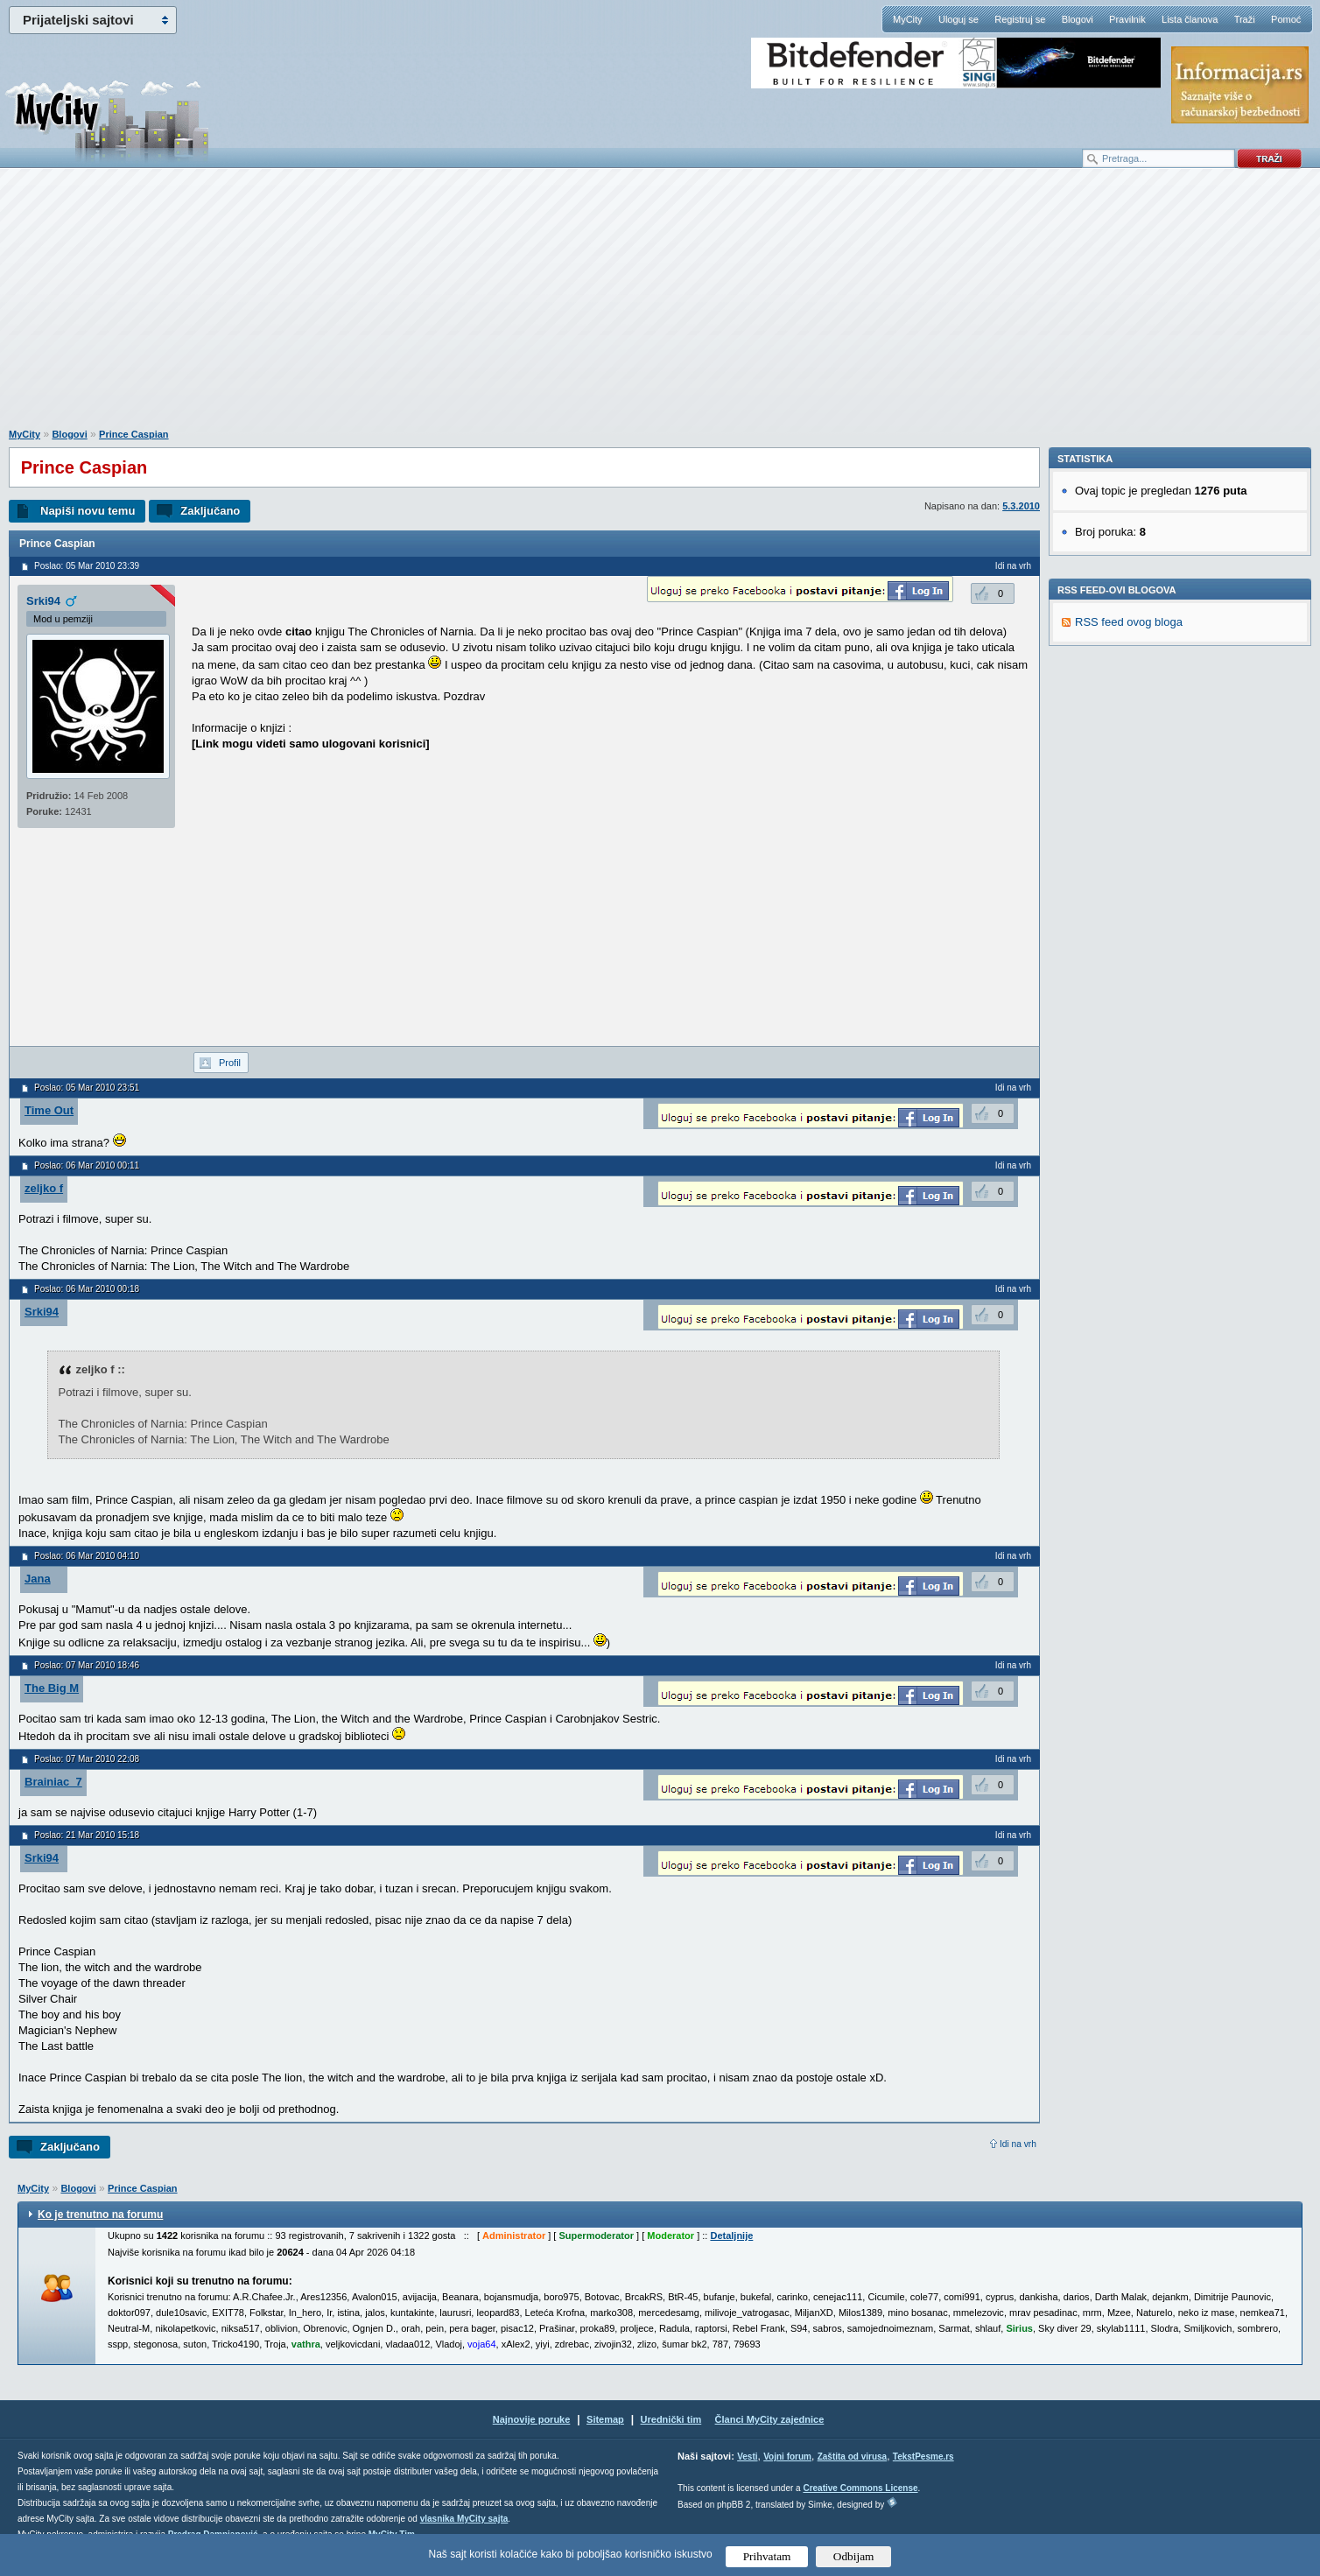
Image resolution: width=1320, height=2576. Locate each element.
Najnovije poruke (532, 2419)
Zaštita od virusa (852, 2456)
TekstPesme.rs (923, 2456)
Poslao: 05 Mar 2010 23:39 (86, 566)
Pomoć (1286, 19)
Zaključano (210, 510)
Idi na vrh (1018, 2144)
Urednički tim (671, 2419)
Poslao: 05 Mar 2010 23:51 (86, 1087)
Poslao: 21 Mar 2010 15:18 (86, 1835)
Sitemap (605, 2419)
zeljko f (44, 1188)
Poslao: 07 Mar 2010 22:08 (86, 1759)
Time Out (49, 1110)
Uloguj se (958, 19)
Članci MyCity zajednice (770, 2419)
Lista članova (1190, 19)
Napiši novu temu (87, 510)
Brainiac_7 (53, 1781)
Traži (1244, 19)
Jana (38, 1578)
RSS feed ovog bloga (1129, 862)
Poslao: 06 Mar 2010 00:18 (86, 1289)
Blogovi (1077, 19)
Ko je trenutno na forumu (100, 2214)
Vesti (747, 2456)
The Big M (52, 1688)
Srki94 (43, 600)
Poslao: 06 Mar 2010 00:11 (86, 1165)
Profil (230, 1062)
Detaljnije (731, 2235)
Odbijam (853, 2556)
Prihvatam (767, 2556)
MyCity (908, 19)
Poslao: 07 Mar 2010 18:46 (86, 1665)
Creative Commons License (860, 2488)
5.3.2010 (1021, 506)
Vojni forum (787, 2456)
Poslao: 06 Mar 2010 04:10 (86, 1556)
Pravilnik (1127, 19)
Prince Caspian (133, 434)
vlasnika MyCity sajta (464, 2518)
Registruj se (1019, 19)
